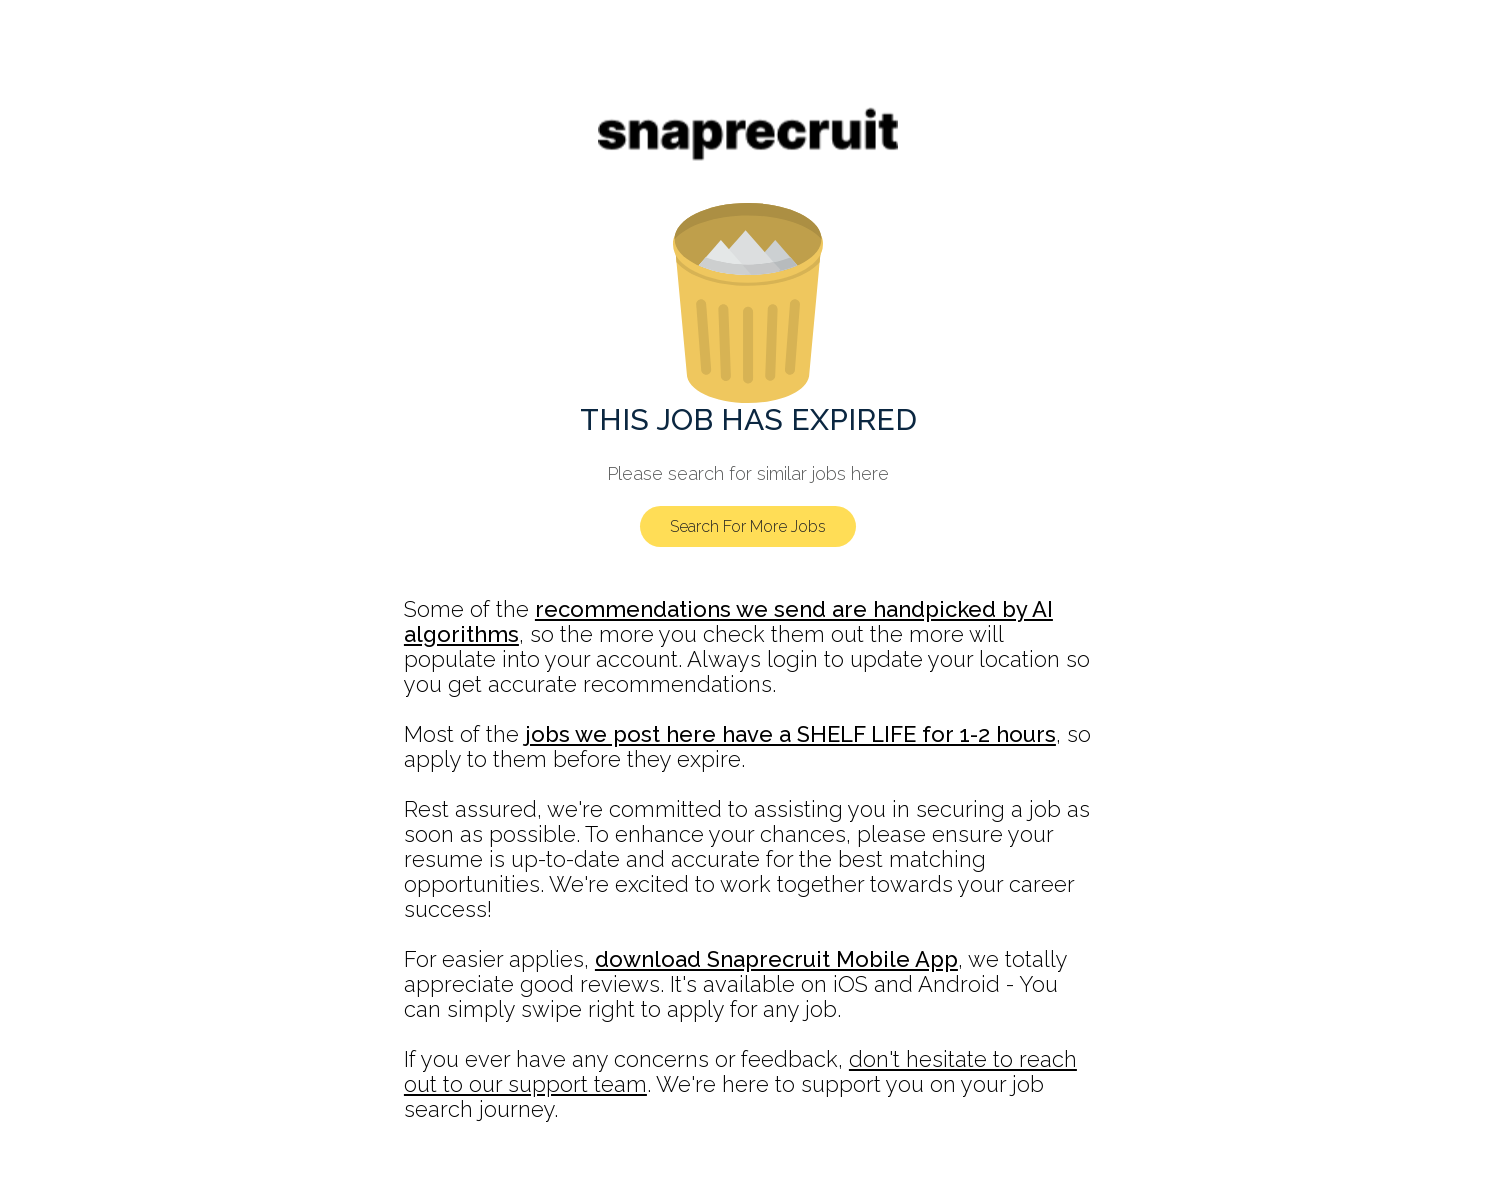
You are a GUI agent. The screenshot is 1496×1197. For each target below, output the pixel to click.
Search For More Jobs (748, 526)
